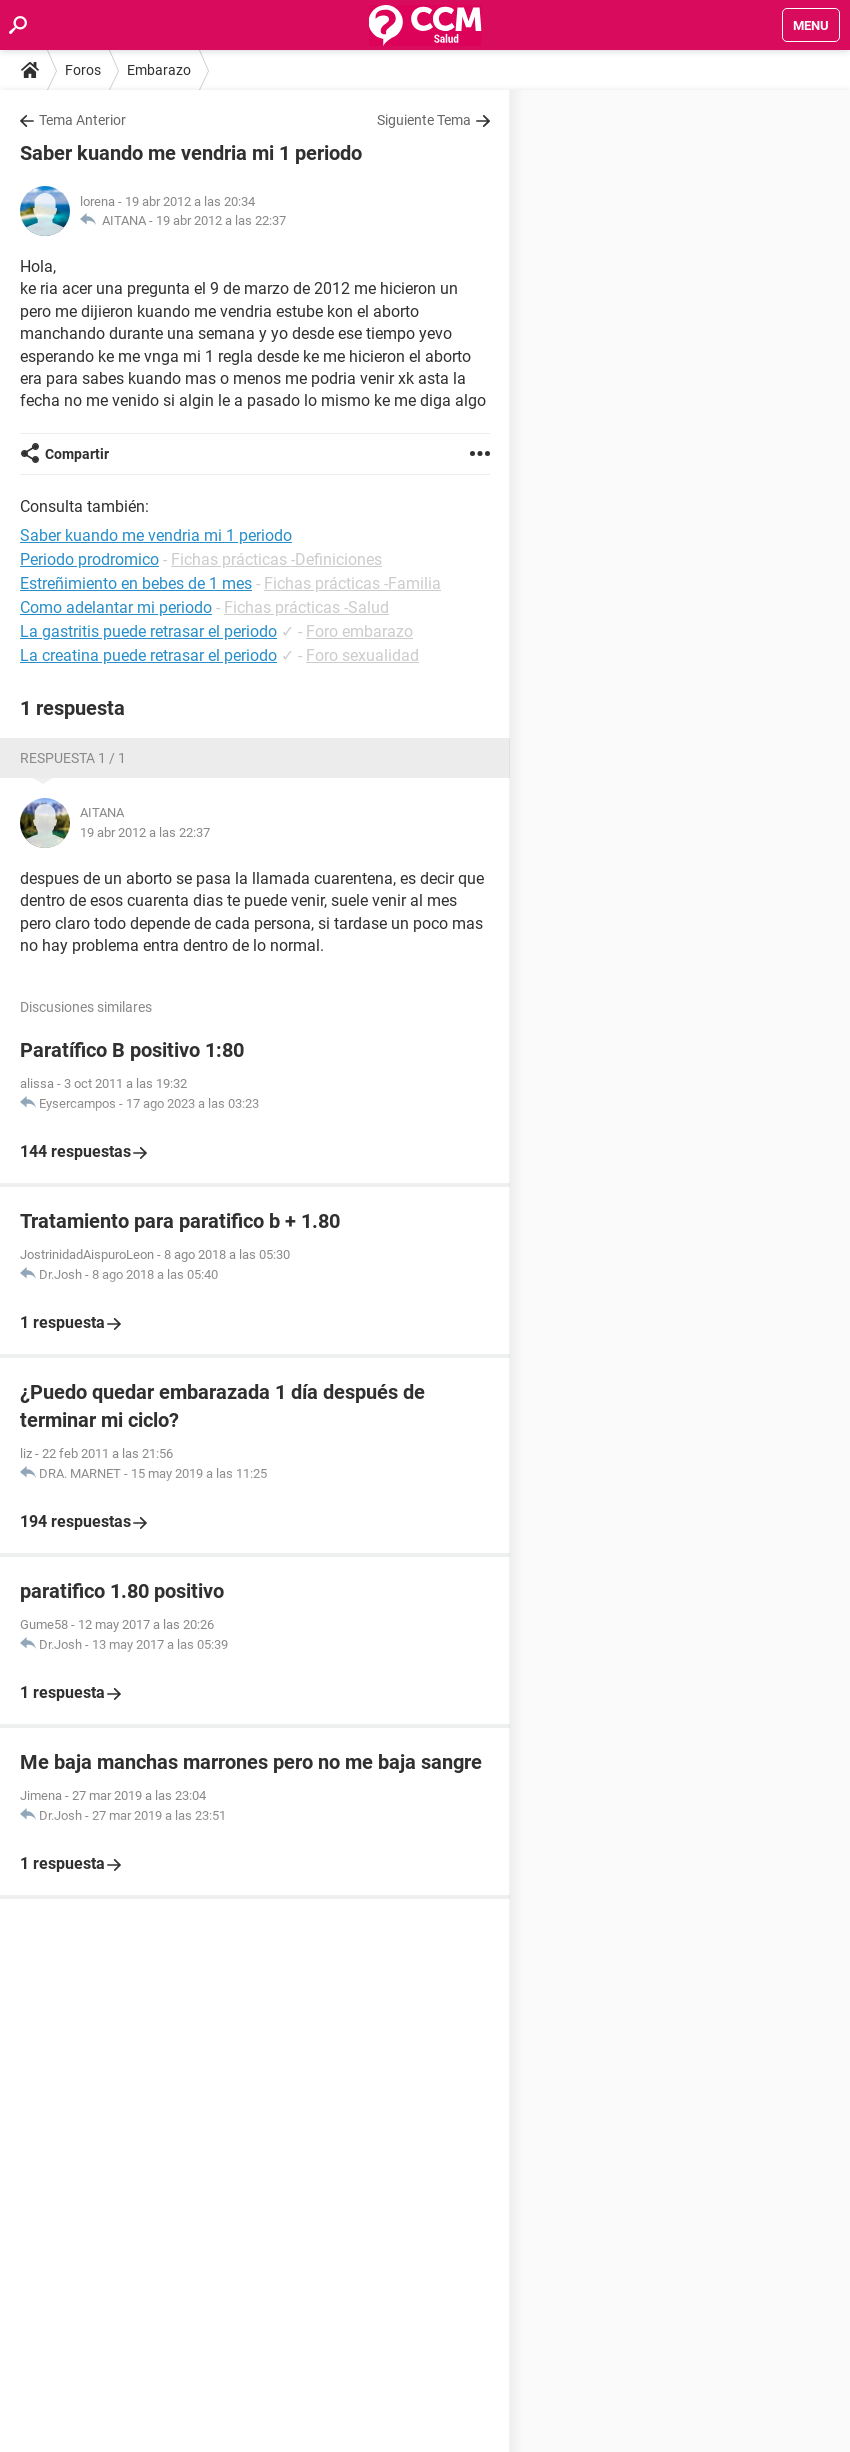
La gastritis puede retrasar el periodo (148, 631)
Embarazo (159, 70)
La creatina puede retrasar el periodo (148, 655)
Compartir (77, 454)
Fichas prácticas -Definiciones (276, 559)
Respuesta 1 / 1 (73, 758)
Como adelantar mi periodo (116, 607)
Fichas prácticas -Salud (306, 607)
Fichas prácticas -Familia (352, 583)
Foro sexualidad (362, 655)
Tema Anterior (82, 120)
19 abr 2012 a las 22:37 (221, 220)
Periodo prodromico (89, 559)
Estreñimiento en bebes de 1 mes (136, 583)
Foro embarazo (359, 631)
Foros (83, 70)
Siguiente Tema (424, 120)
